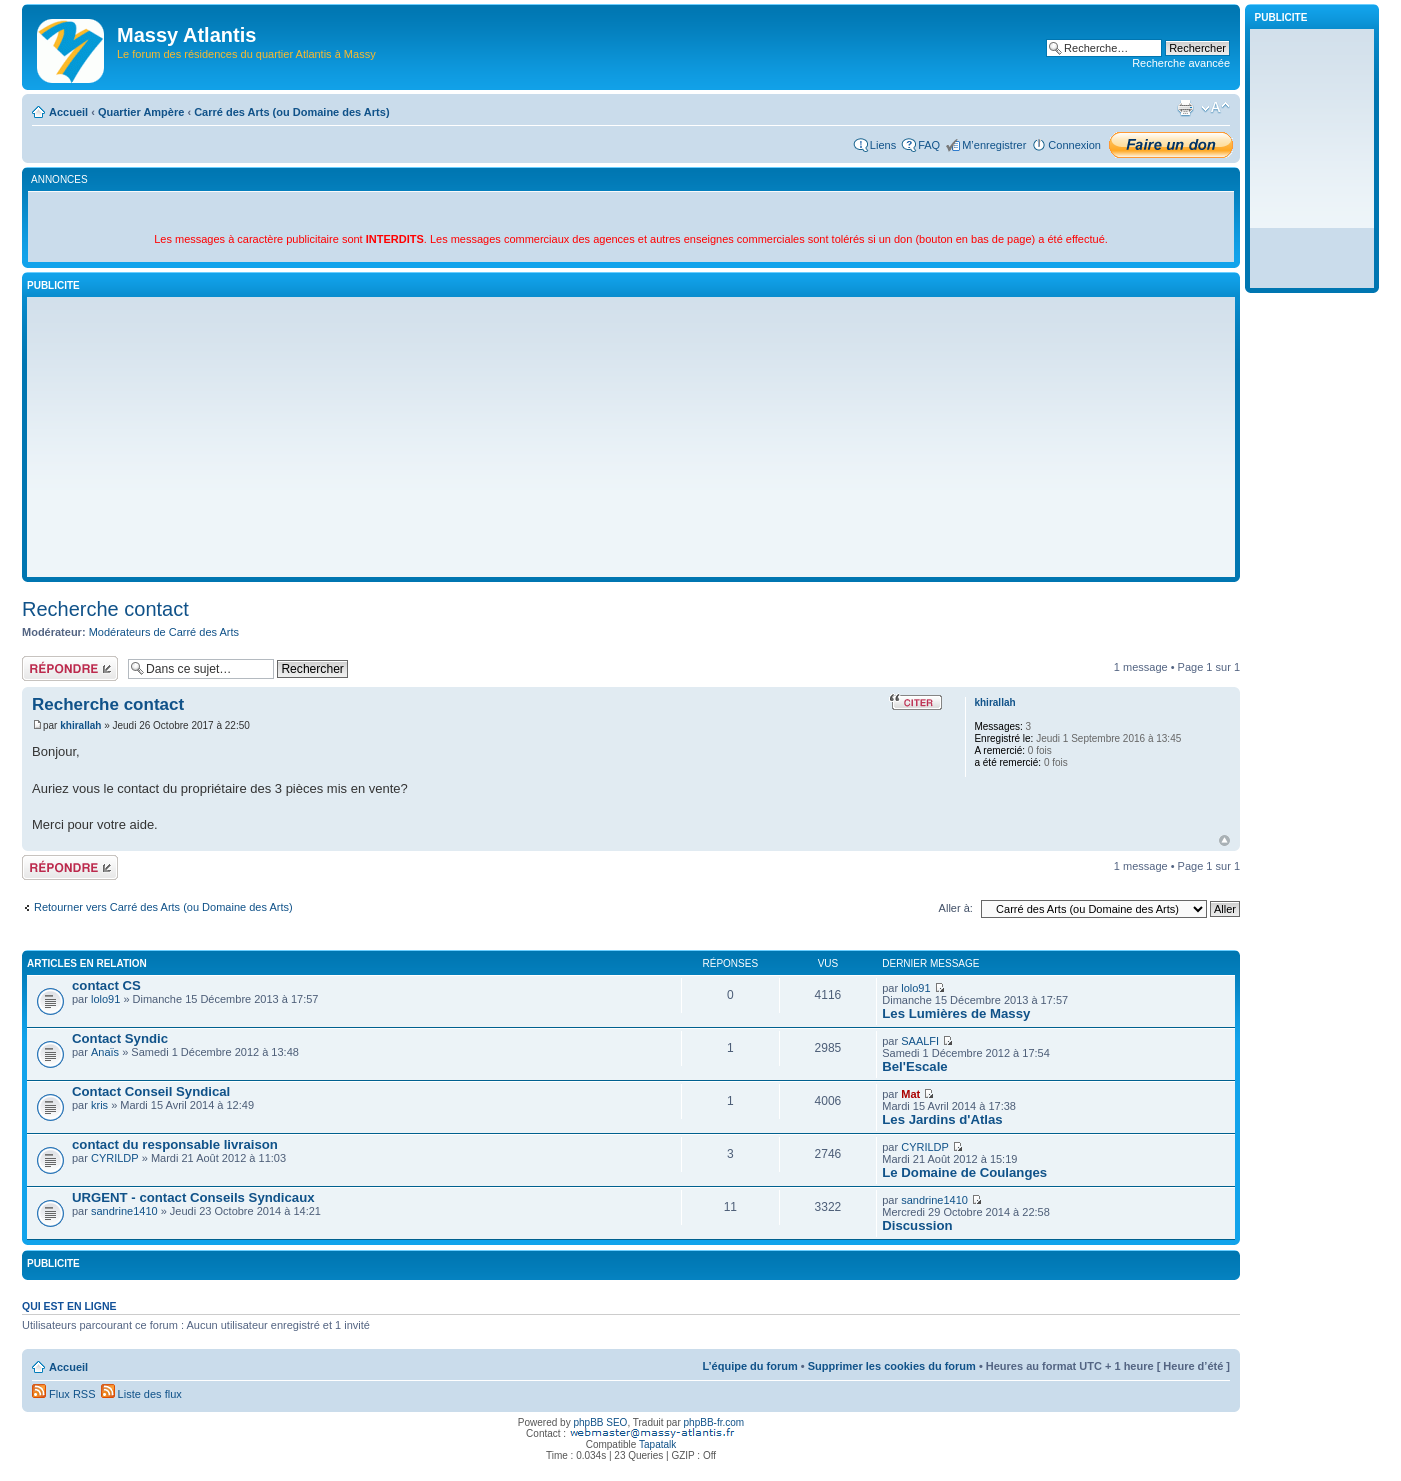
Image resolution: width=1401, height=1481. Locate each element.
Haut (1224, 840)
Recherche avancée (1181, 63)
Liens (883, 145)
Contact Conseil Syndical (151, 1091)
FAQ (929, 145)
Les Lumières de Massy (956, 1013)
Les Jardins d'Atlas (942, 1119)
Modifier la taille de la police (1215, 108)
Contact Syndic (120, 1038)
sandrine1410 (124, 1211)
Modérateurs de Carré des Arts (164, 632)
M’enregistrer (994, 145)
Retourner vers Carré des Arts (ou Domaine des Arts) (163, 907)
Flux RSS (64, 1394)
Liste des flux (141, 1394)
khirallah (80, 725)
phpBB (588, 1422)
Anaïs (105, 1052)
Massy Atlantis (186, 35)
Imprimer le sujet (1185, 108)
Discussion (917, 1225)
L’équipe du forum (749, 1366)
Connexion (1074, 145)
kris (99, 1105)
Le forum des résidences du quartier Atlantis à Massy (246, 54)
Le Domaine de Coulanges (964, 1172)
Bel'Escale (914, 1066)
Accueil (68, 112)
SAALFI (920, 1041)
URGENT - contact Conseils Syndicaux (193, 1197)
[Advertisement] (631, 437)
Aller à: (956, 908)
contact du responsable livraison (175, 1144)
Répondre (70, 668)
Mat (910, 1094)
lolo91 (105, 999)
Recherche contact (105, 609)
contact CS (106, 985)
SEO (616, 1422)
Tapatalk (657, 1444)
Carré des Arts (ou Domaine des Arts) (291, 112)
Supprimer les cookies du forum (892, 1366)
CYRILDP (115, 1158)
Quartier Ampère (141, 112)
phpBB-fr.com (714, 1422)
